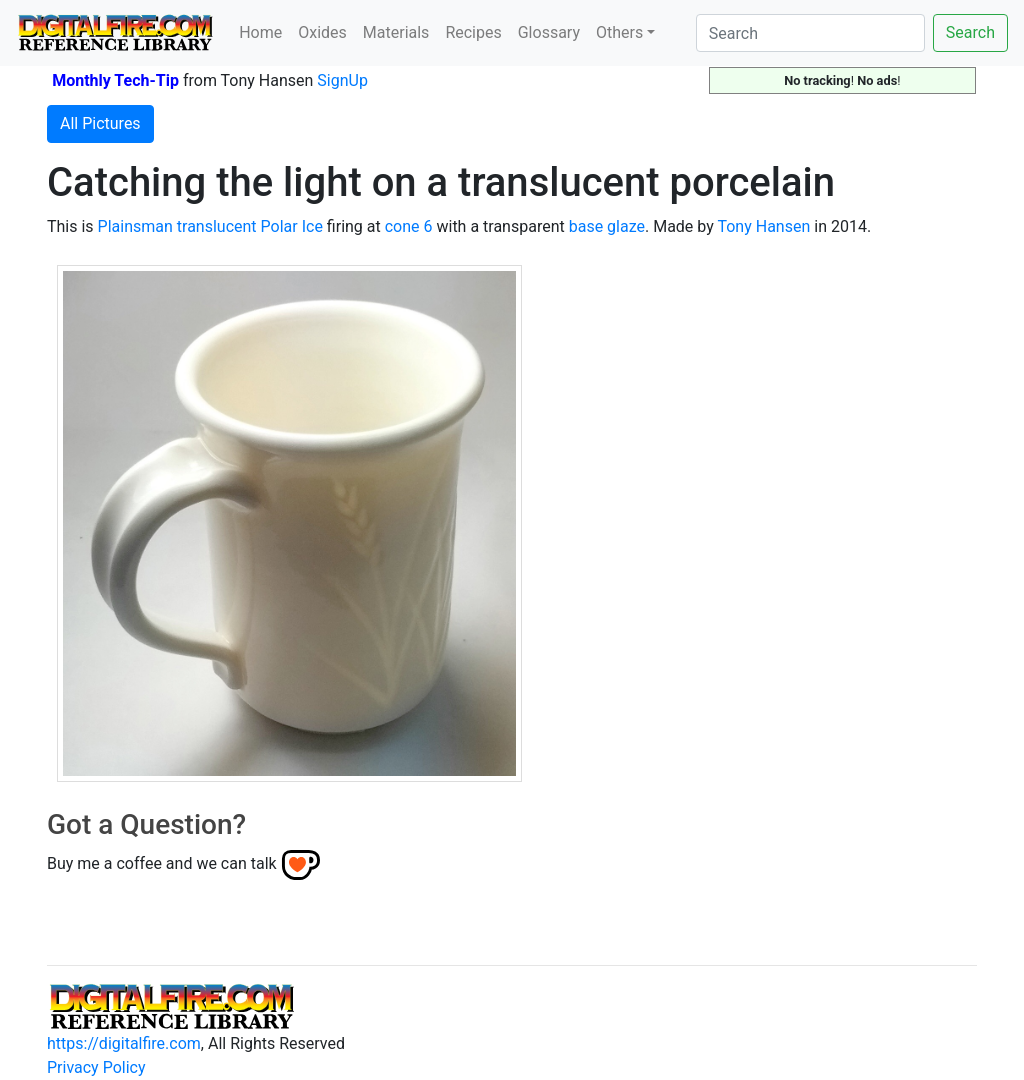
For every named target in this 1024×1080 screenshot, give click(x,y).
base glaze (607, 226)
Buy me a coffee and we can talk (162, 863)
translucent (217, 226)
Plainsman (135, 226)
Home (260, 32)
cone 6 (409, 226)
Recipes (473, 32)
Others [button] (619, 32)
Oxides (322, 32)
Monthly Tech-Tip (115, 80)
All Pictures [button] (100, 123)
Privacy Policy (96, 1067)
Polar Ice (292, 226)
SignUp (342, 80)
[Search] (810, 33)
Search (970, 32)
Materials (396, 32)
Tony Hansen (763, 226)
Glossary (549, 32)
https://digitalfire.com (124, 1043)
